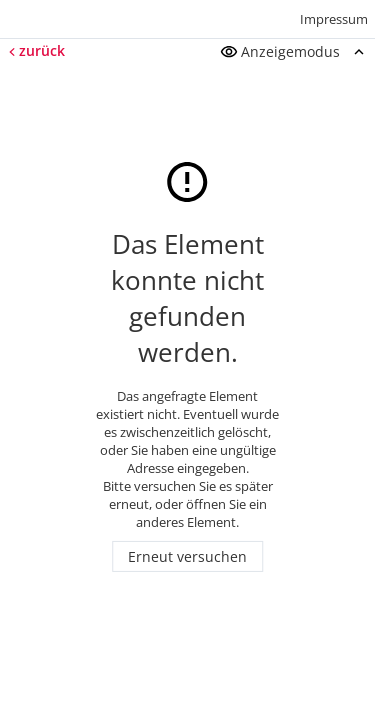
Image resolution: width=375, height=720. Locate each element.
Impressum (334, 19)
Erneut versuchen (187, 556)
